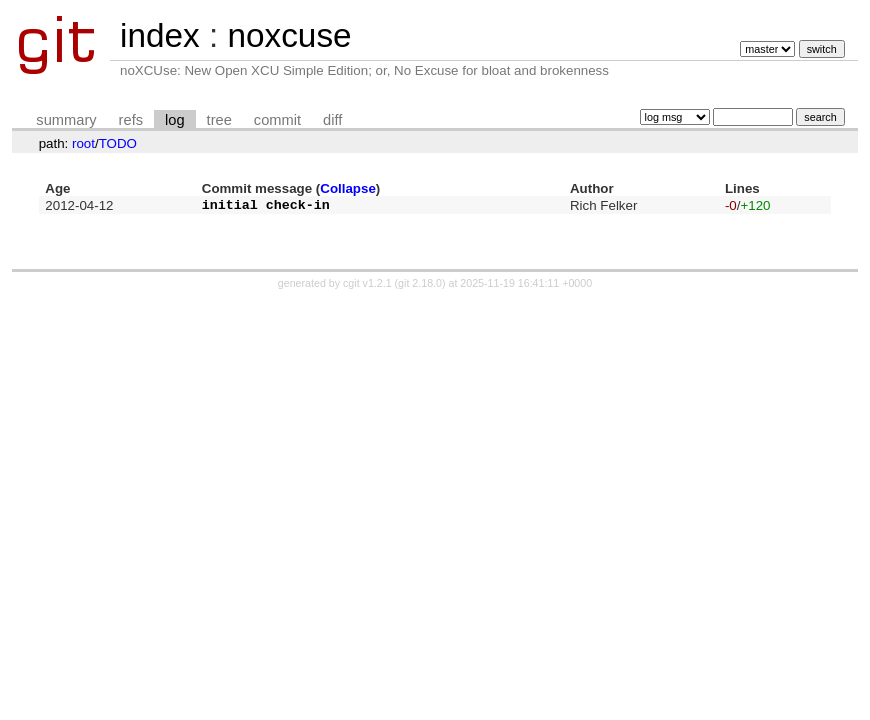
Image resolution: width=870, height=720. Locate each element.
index (160, 35)
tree (219, 120)
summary (66, 120)
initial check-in (266, 207)
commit (277, 120)
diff (332, 120)
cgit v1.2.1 (367, 289)
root (83, 143)
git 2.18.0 (420, 289)
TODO (118, 143)
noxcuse (289, 35)
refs (131, 120)
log (175, 120)
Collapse (348, 188)
